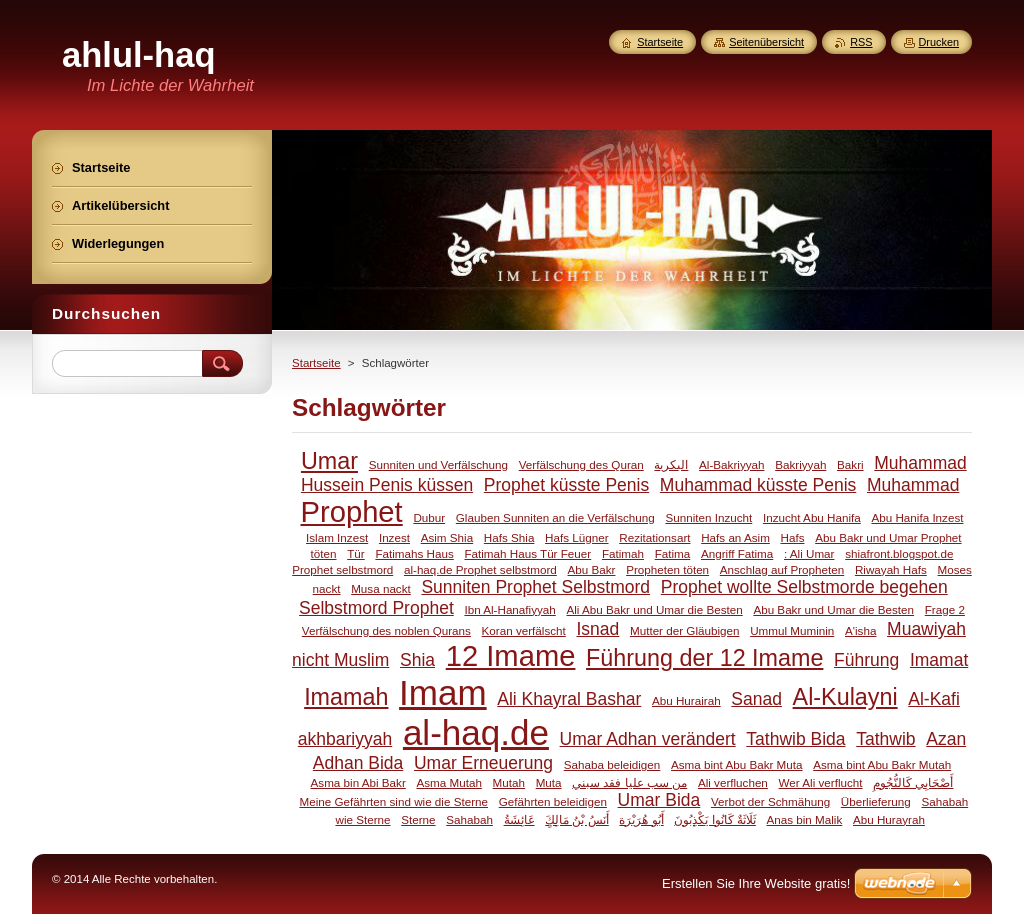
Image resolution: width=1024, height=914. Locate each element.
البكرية (671, 464)
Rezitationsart (654, 537)
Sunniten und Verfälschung (438, 464)
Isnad (597, 629)
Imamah (346, 697)
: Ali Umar (809, 553)
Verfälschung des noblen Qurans (386, 630)
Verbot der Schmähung (770, 801)
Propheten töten (667, 569)
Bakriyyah (800, 464)
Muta (549, 782)
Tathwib (885, 739)
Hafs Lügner (577, 537)
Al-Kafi (934, 699)
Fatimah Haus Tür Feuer (527, 553)
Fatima (673, 553)
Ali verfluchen (733, 782)
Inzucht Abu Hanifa (812, 517)
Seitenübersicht (766, 42)
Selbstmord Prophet (376, 608)
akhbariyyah (345, 739)
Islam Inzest (337, 537)
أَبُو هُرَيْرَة (641, 819)
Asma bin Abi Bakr (358, 782)
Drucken (939, 42)
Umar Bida (659, 800)
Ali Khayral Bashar (569, 699)
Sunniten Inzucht (708, 517)
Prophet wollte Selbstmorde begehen (804, 587)
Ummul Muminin (792, 630)
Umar (329, 461)
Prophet (352, 512)
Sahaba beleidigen (612, 764)
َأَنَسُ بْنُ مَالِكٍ (576, 819)
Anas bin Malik (804, 819)
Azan (946, 739)
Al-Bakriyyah (731, 464)
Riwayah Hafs (891, 569)
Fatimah (623, 553)
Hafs (793, 537)
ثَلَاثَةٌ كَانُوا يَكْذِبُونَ (714, 819)
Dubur (429, 517)
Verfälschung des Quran (581, 464)
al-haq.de (476, 732)
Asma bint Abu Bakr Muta (737, 764)
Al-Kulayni (845, 697)
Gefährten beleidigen (553, 801)
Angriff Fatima (737, 553)
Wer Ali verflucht (821, 782)
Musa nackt (381, 588)
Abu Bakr (592, 569)
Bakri (850, 464)
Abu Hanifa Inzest (917, 517)
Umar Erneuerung (483, 763)
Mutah (509, 782)
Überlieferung (876, 801)
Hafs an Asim (735, 537)
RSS (861, 42)
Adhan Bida (358, 763)
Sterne (418, 819)
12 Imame (511, 656)
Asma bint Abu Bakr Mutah (882, 764)
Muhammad (913, 485)
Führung (866, 660)
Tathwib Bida (795, 739)
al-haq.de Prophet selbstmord (480, 569)
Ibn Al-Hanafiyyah (509, 609)
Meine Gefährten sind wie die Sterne (393, 801)
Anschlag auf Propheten (782, 569)
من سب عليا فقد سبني (629, 782)
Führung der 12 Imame (704, 658)
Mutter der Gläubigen (685, 630)
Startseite (316, 363)
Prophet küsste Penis (566, 485)
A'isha (860, 630)
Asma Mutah (448, 782)
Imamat (939, 660)
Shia (417, 660)
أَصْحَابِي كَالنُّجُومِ (913, 782)
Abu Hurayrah (889, 819)
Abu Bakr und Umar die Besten (833, 609)
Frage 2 (945, 609)
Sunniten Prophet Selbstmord (535, 587)
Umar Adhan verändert (648, 739)
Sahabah (469, 819)
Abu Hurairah (686, 700)
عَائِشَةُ (519, 819)
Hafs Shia (509, 537)
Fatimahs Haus (414, 553)
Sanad (756, 699)
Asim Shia (447, 537)
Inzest (394, 537)
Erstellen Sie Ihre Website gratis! (756, 883)
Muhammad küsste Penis (758, 485)
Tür (355, 553)
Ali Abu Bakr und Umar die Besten (654, 609)
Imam (443, 692)
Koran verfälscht (524, 630)
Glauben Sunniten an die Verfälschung (555, 517)
